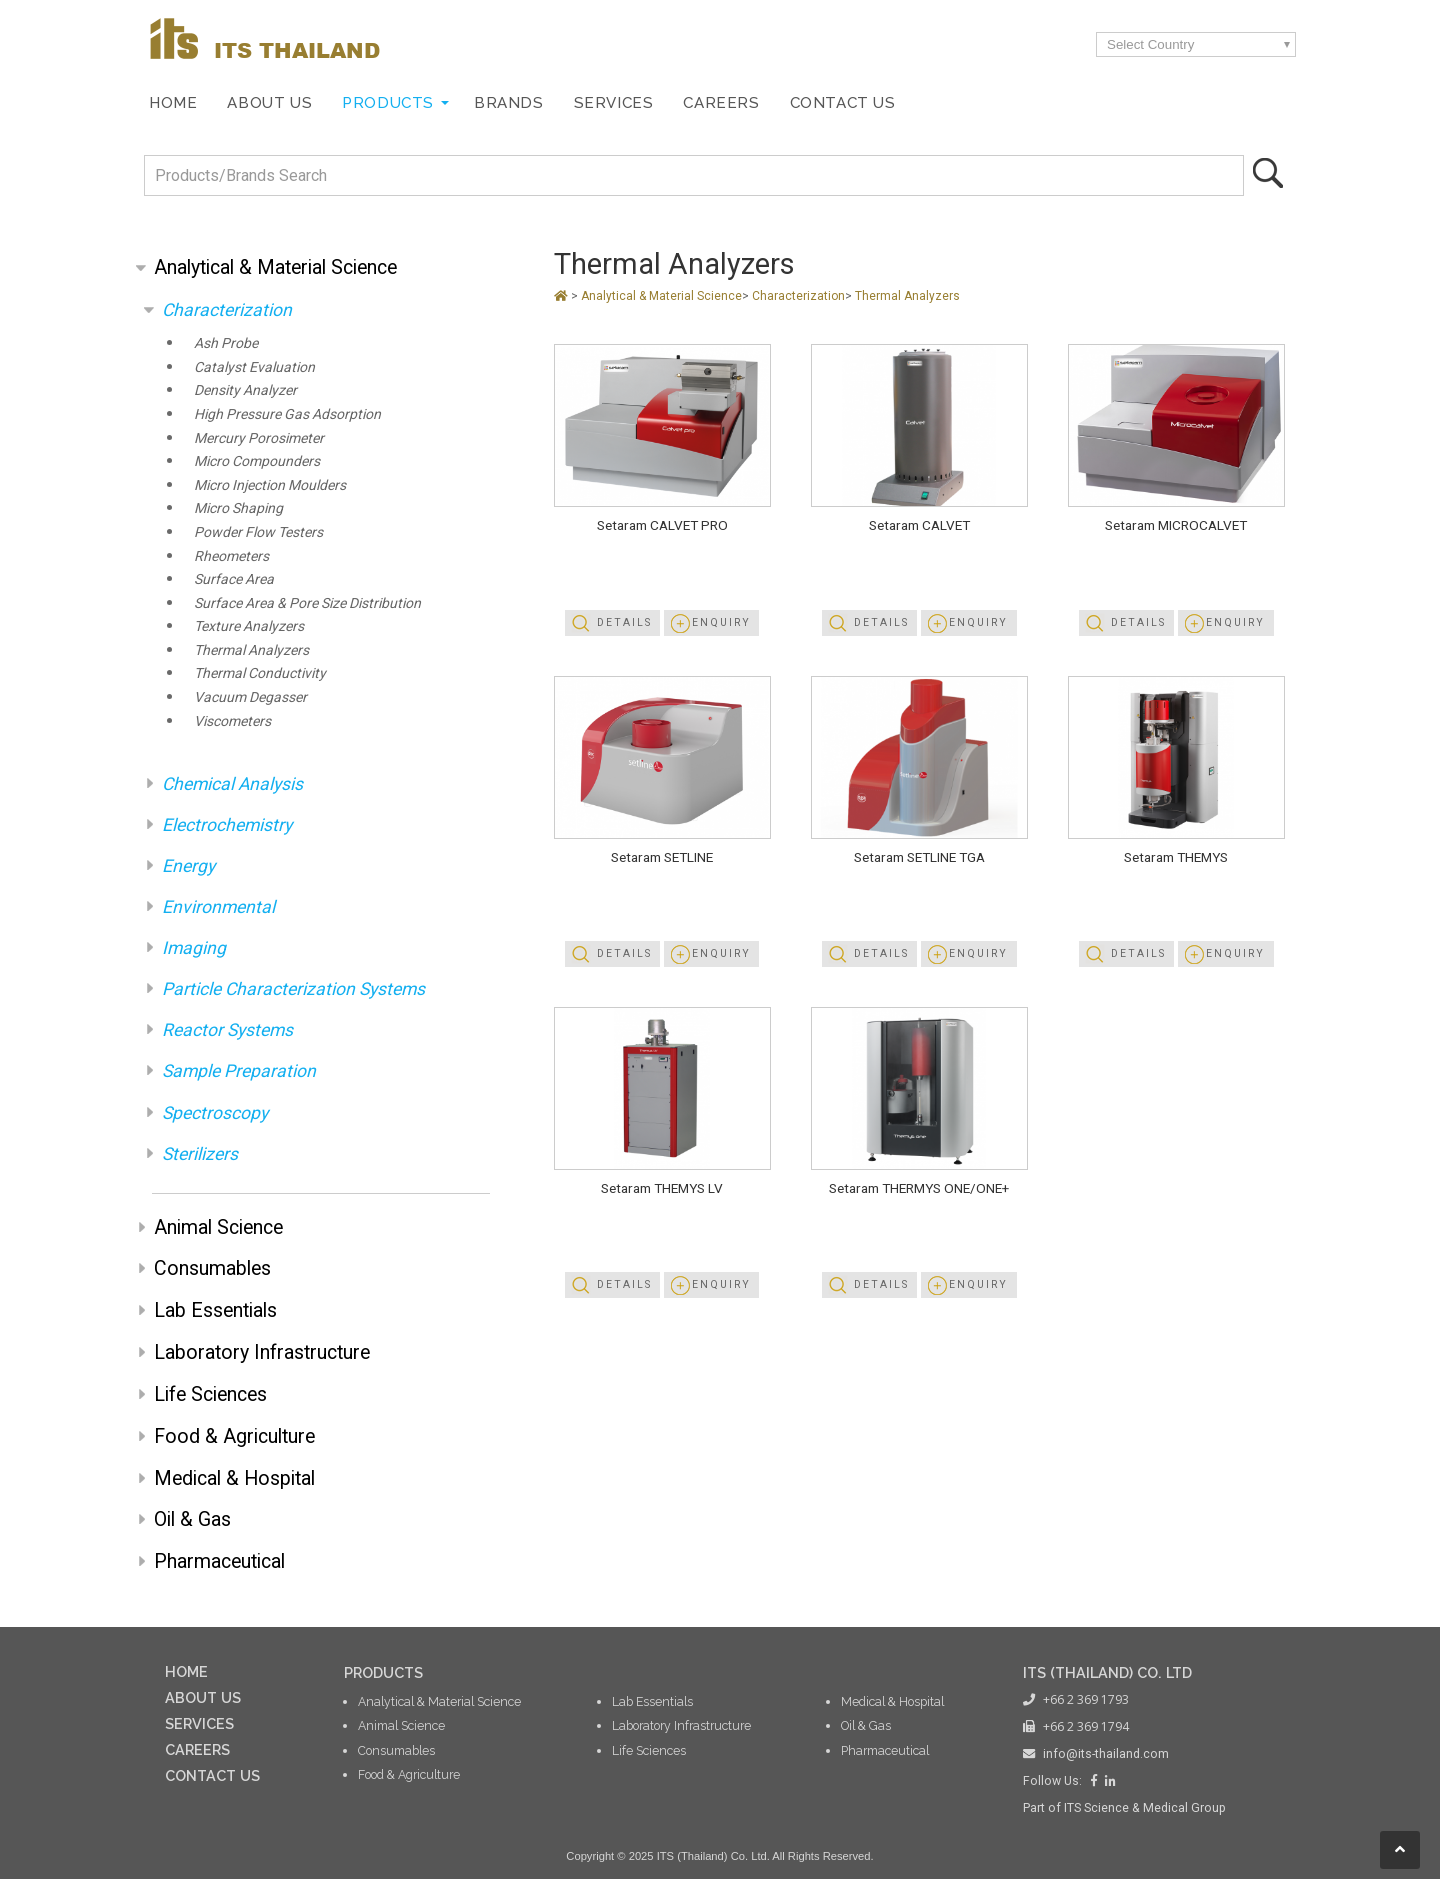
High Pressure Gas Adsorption (287, 414)
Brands (509, 103)
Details (624, 622)
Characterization (227, 310)
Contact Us (843, 103)
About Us (269, 103)
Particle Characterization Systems (293, 989)
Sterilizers (200, 1154)
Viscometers (232, 721)
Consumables (212, 1268)
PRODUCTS (383, 1672)
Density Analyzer (245, 390)
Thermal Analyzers (251, 650)
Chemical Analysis (232, 784)
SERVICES (199, 1723)
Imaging (194, 948)
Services (614, 103)
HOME (186, 1671)
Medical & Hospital (234, 1478)
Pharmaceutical (219, 1561)
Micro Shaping (238, 508)
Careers (721, 103)
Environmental (218, 907)
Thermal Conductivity (260, 673)
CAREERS (197, 1749)
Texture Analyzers (249, 626)
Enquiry (721, 622)
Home (173, 103)
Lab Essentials (215, 1310)
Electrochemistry (227, 825)
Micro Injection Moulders (270, 485)
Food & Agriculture (234, 1436)
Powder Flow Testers (258, 532)
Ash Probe (226, 343)
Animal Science (218, 1227)
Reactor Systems (227, 1030)
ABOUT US (203, 1697)
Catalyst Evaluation (254, 367)
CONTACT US (212, 1775)
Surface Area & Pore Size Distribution (307, 603)
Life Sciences (210, 1394)
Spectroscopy (215, 1113)
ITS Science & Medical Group (1145, 1808)
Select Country (1150, 44)
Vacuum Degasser (250, 697)
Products (388, 103)
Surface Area (234, 579)
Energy (188, 866)
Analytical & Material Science (275, 267)
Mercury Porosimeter (259, 438)
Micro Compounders (257, 461)
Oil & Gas (192, 1519)
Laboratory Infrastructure (262, 1352)
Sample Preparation (239, 1071)
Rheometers (231, 556)
